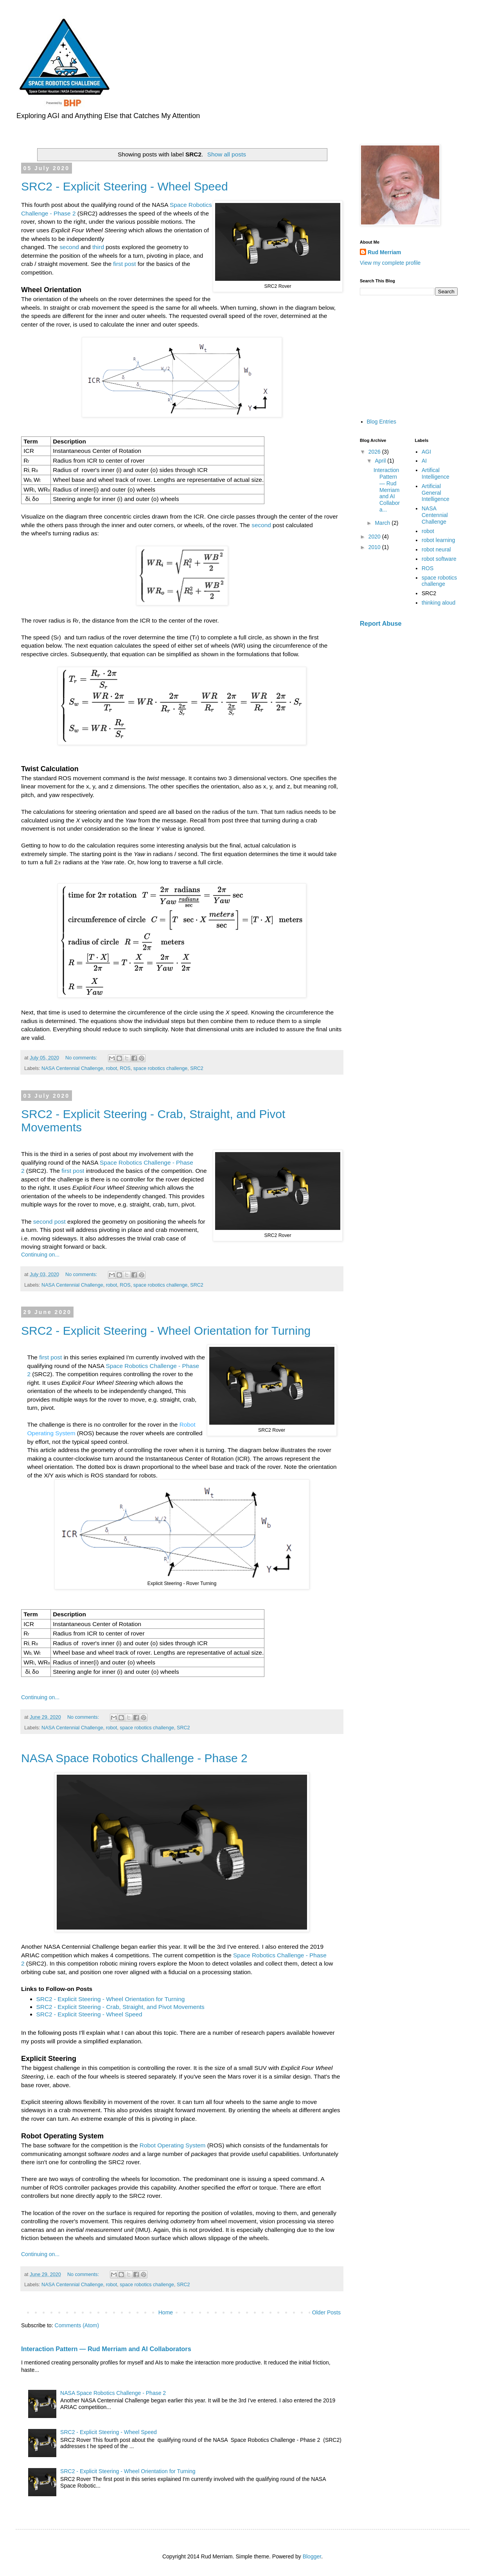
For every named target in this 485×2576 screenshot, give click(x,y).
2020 (375, 536)
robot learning (438, 540)
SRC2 (196, 1068)
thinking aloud (438, 603)
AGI (426, 452)
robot (111, 1068)
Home (165, 2312)
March (383, 523)
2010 (375, 547)
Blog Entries (381, 421)
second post (49, 1221)
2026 (375, 452)
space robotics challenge (160, 1068)
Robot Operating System (173, 2145)
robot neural (436, 549)
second (69, 247)
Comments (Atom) (77, 2325)
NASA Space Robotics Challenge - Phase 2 (134, 1758)
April (381, 461)
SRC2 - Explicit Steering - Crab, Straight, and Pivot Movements (120, 2006)
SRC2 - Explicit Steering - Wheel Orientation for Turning (166, 1330)
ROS (125, 1068)
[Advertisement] (409, 356)
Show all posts (226, 154)
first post (124, 263)
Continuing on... (40, 1254)
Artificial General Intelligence (435, 493)
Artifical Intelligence (435, 473)
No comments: (82, 1058)
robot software (439, 559)
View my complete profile (390, 263)
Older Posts (326, 2312)
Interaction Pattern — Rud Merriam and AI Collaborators (106, 2348)
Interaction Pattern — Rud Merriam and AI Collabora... (387, 490)
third (98, 247)
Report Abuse (381, 623)
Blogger (312, 2556)
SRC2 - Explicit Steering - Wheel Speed (124, 186)
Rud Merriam (384, 252)
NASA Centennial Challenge (72, 1068)
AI (424, 461)
